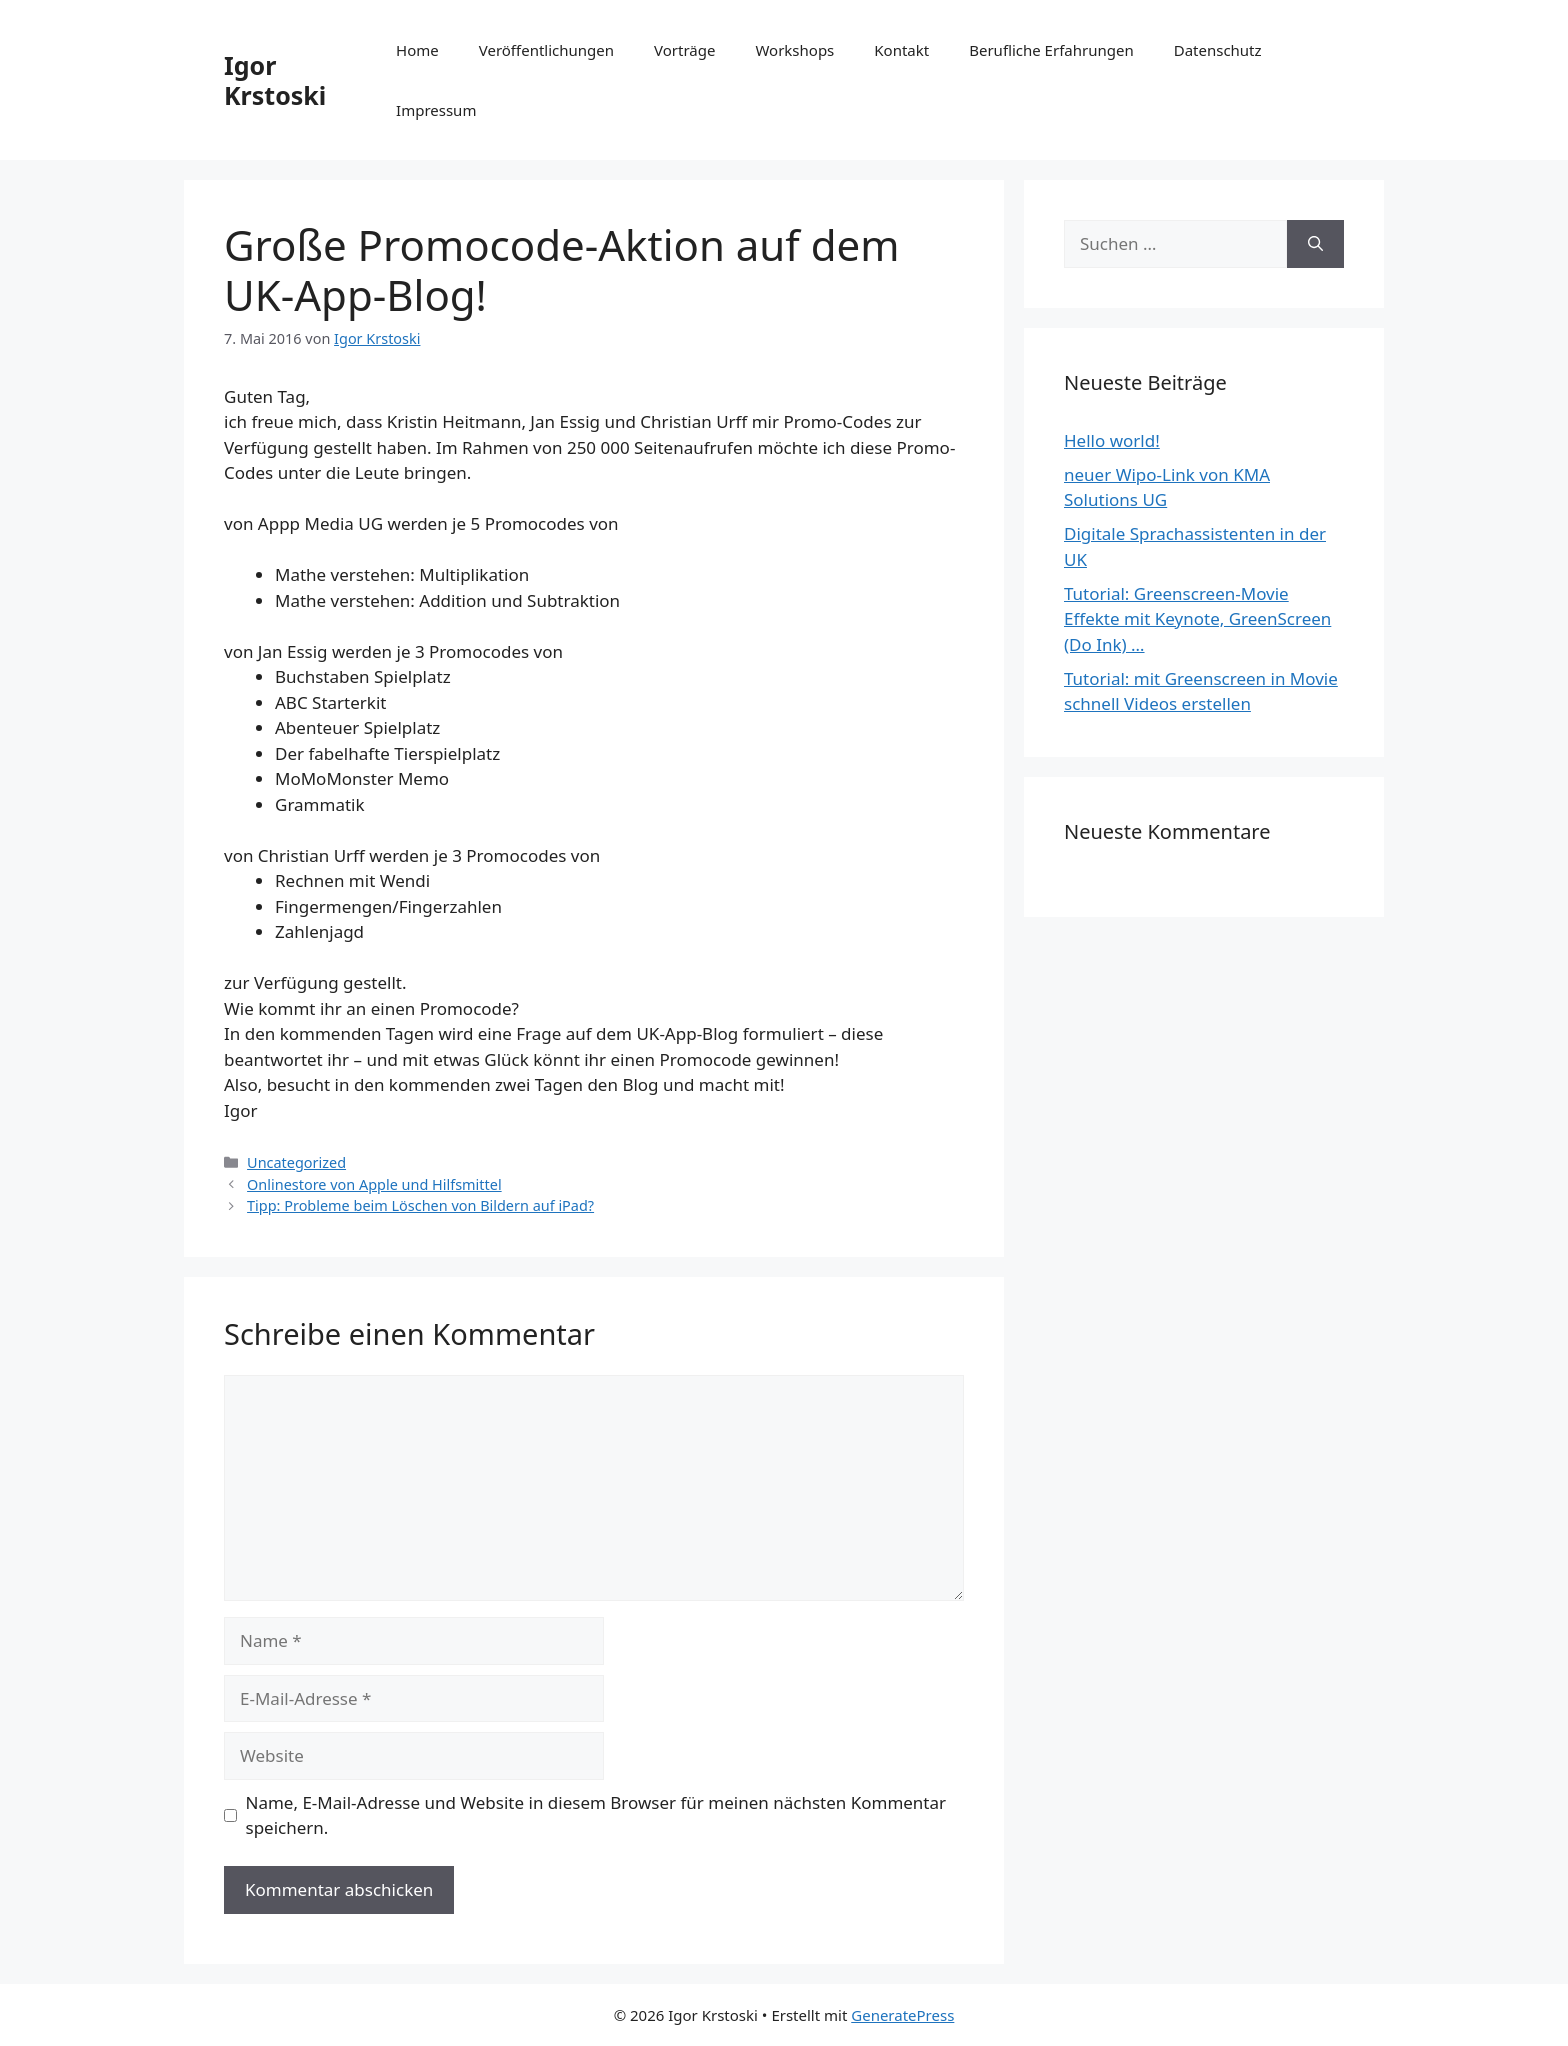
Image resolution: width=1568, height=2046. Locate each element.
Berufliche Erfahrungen (1051, 50)
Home (417, 50)
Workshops (794, 50)
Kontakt (901, 50)
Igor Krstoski (275, 80)
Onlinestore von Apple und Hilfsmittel (374, 1184)
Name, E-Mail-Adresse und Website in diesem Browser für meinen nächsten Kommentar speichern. (596, 1815)
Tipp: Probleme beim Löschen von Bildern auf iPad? (420, 1205)
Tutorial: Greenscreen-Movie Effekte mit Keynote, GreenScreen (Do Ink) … (1197, 619)
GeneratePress (902, 2015)
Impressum (436, 110)
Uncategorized (296, 1162)
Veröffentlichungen (546, 50)
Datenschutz (1218, 50)
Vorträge (684, 50)
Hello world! (1112, 440)
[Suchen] (1315, 244)
